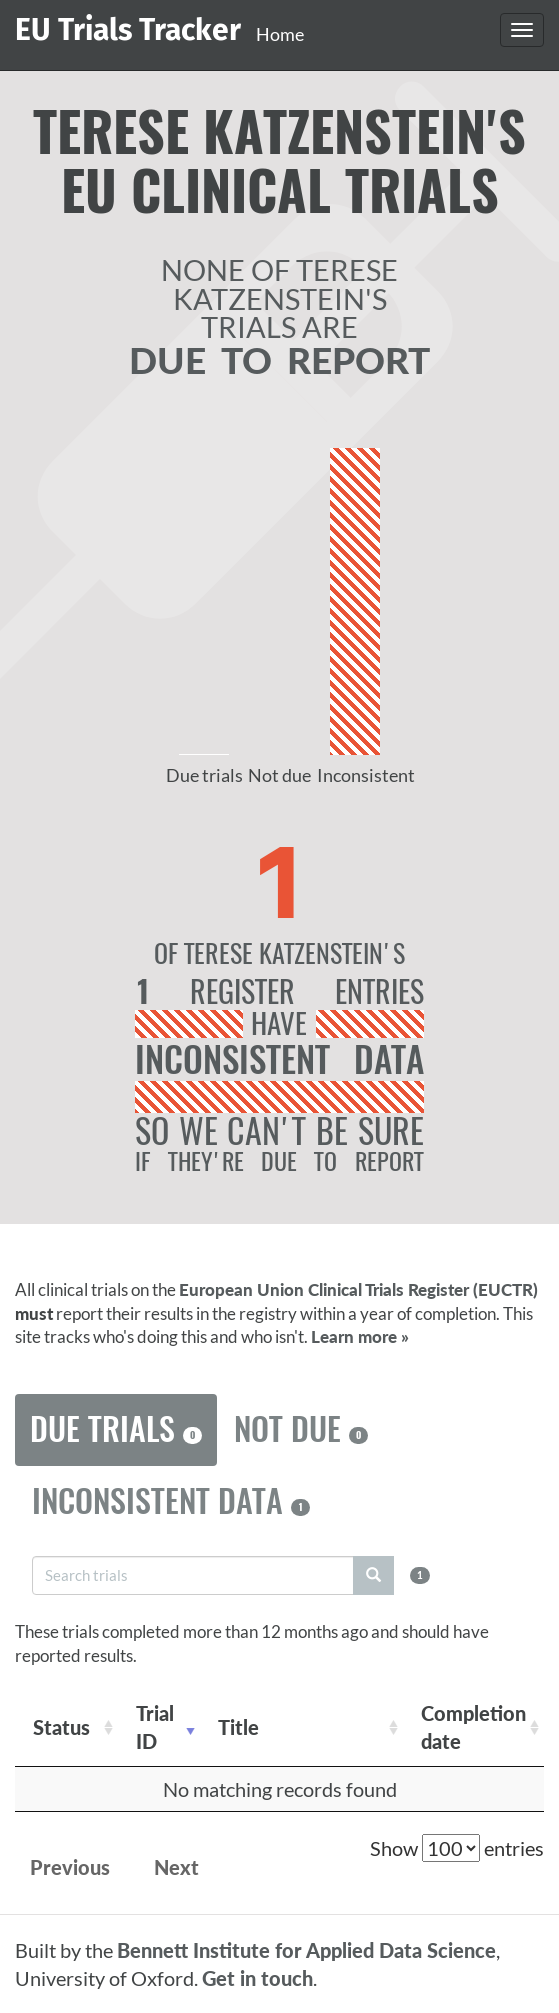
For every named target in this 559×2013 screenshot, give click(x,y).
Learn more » (360, 1336)
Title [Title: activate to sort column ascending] (238, 1727)
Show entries (457, 1848)
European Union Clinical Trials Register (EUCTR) (358, 1289)
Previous (70, 1867)
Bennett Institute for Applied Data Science (306, 1950)
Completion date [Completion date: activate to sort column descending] (473, 1727)
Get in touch (257, 1978)
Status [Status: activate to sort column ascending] (61, 1727)
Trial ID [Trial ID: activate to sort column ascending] (155, 1727)
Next (176, 1867)
